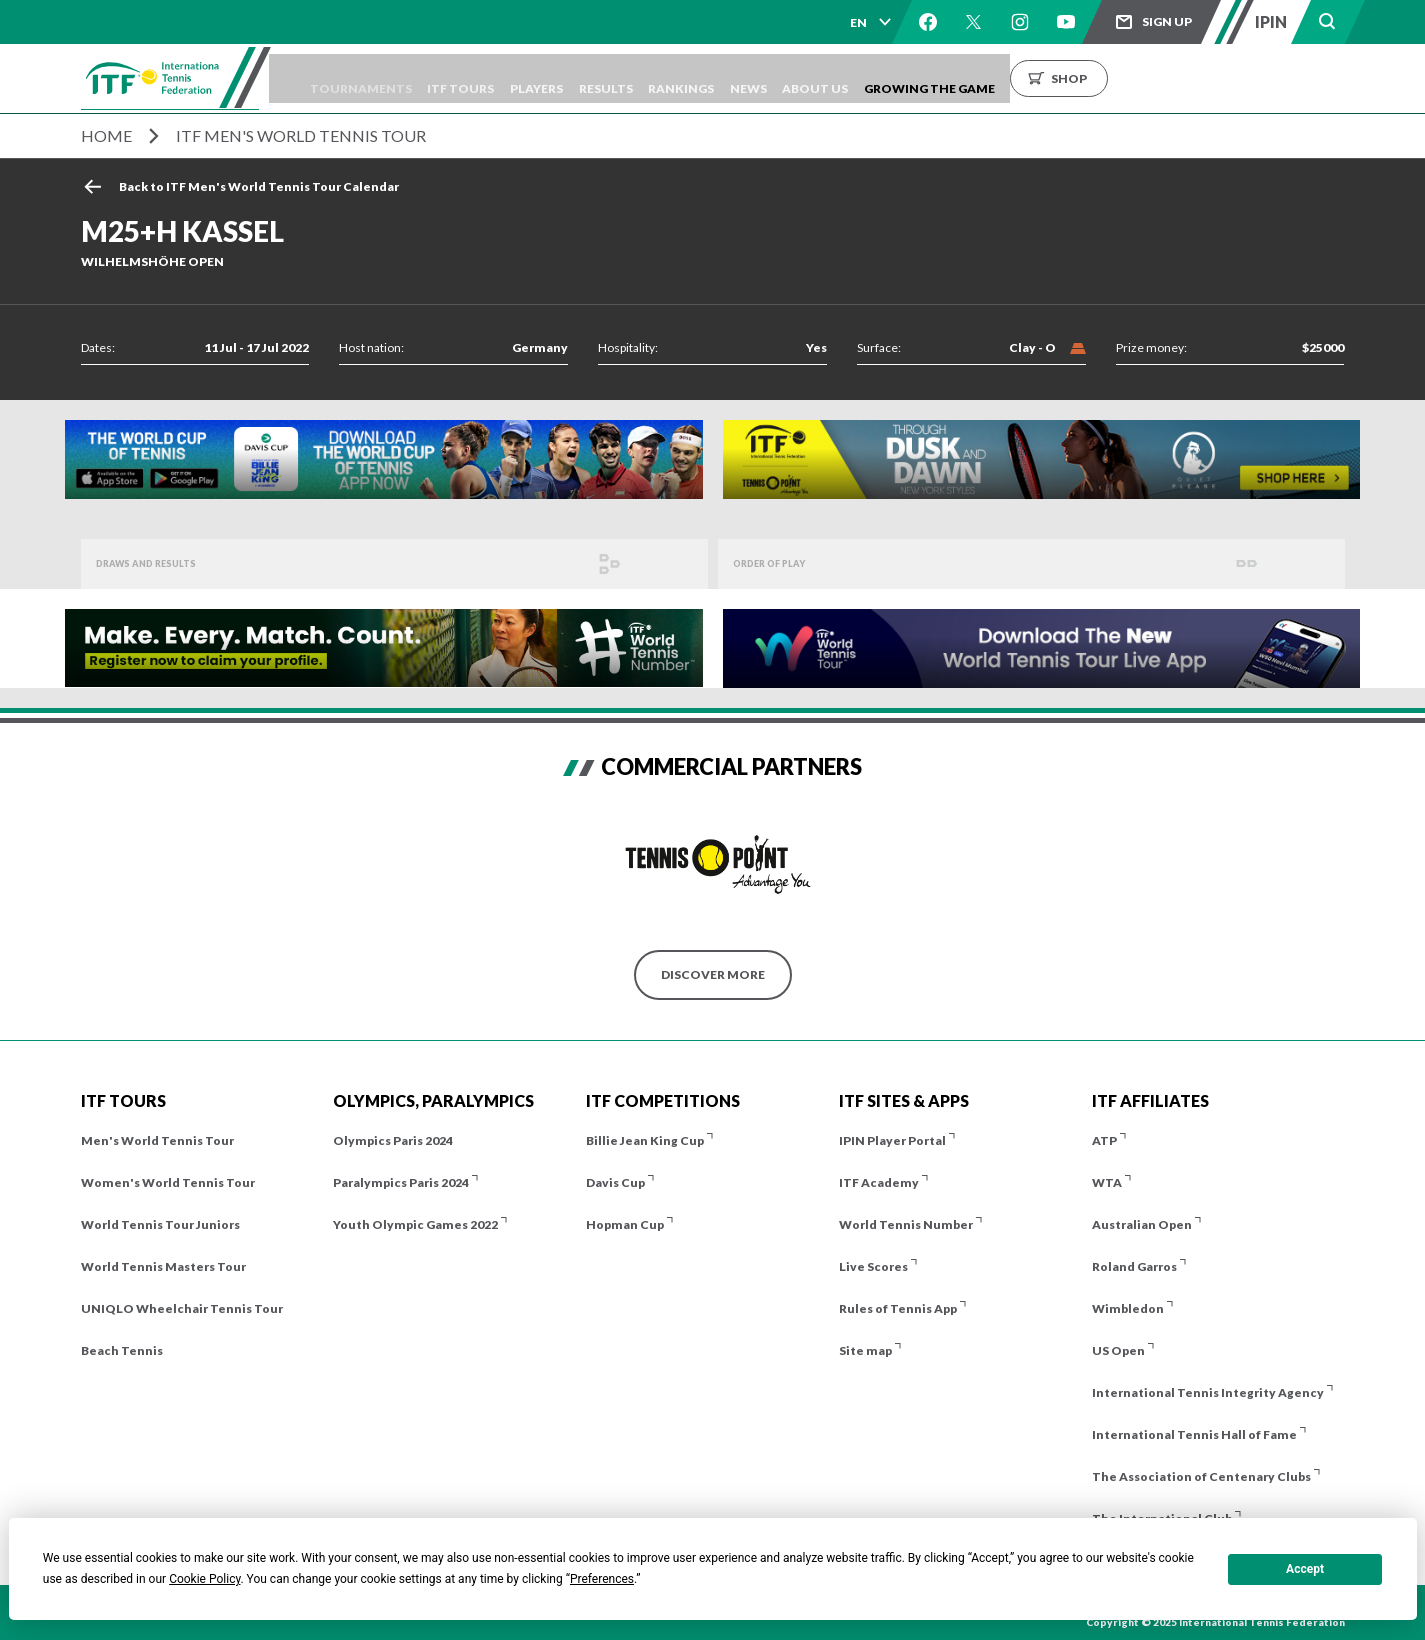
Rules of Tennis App (898, 1308)
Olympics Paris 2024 (393, 1140)
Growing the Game (1076, 78)
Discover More (713, 974)
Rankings (785, 78)
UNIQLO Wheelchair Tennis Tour (182, 1308)
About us (948, 78)
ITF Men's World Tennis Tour (301, 135)
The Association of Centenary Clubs (1201, 1476)
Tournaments (407, 78)
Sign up (1167, 21)
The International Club (1162, 1518)
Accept (1305, 1569)
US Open (1118, 1350)
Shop (1216, 78)
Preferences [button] (602, 1579)
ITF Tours (521, 78)
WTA (1107, 1182)
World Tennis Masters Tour (163, 1266)
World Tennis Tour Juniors (160, 1224)
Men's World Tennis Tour (157, 1140)
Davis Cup (615, 1182)
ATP (1104, 1140)
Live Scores (873, 1266)
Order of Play (781, 563)
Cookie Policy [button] (204, 1579)
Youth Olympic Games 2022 (415, 1224)
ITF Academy (879, 1182)
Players (611, 78)
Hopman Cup (625, 1224)
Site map (865, 1350)
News (866, 78)
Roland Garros (1134, 1266)
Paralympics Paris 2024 (401, 1182)
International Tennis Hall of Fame (1194, 1434)
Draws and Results (161, 563)
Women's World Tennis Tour (168, 1182)
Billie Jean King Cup (645, 1140)
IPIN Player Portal (892, 1140)
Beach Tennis (122, 1350)
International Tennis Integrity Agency (1208, 1392)
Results (695, 78)
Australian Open (1142, 1224)
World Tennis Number (906, 1224)
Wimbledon (1128, 1308)
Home (106, 135)
